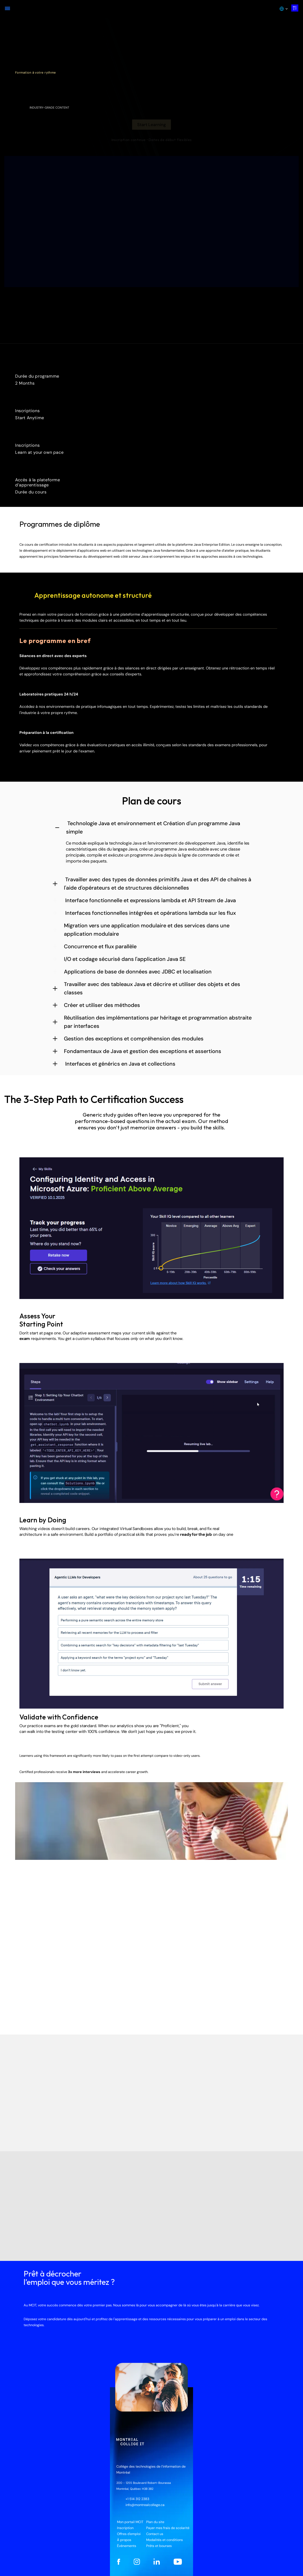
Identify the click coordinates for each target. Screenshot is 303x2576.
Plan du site (155, 2522)
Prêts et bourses (159, 2546)
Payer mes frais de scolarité (167, 2528)
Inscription (125, 2528)
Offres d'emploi (129, 2534)
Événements (126, 2546)
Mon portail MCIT (130, 2522)
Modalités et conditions (164, 2540)
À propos (124, 2540)
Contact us (154, 2534)
